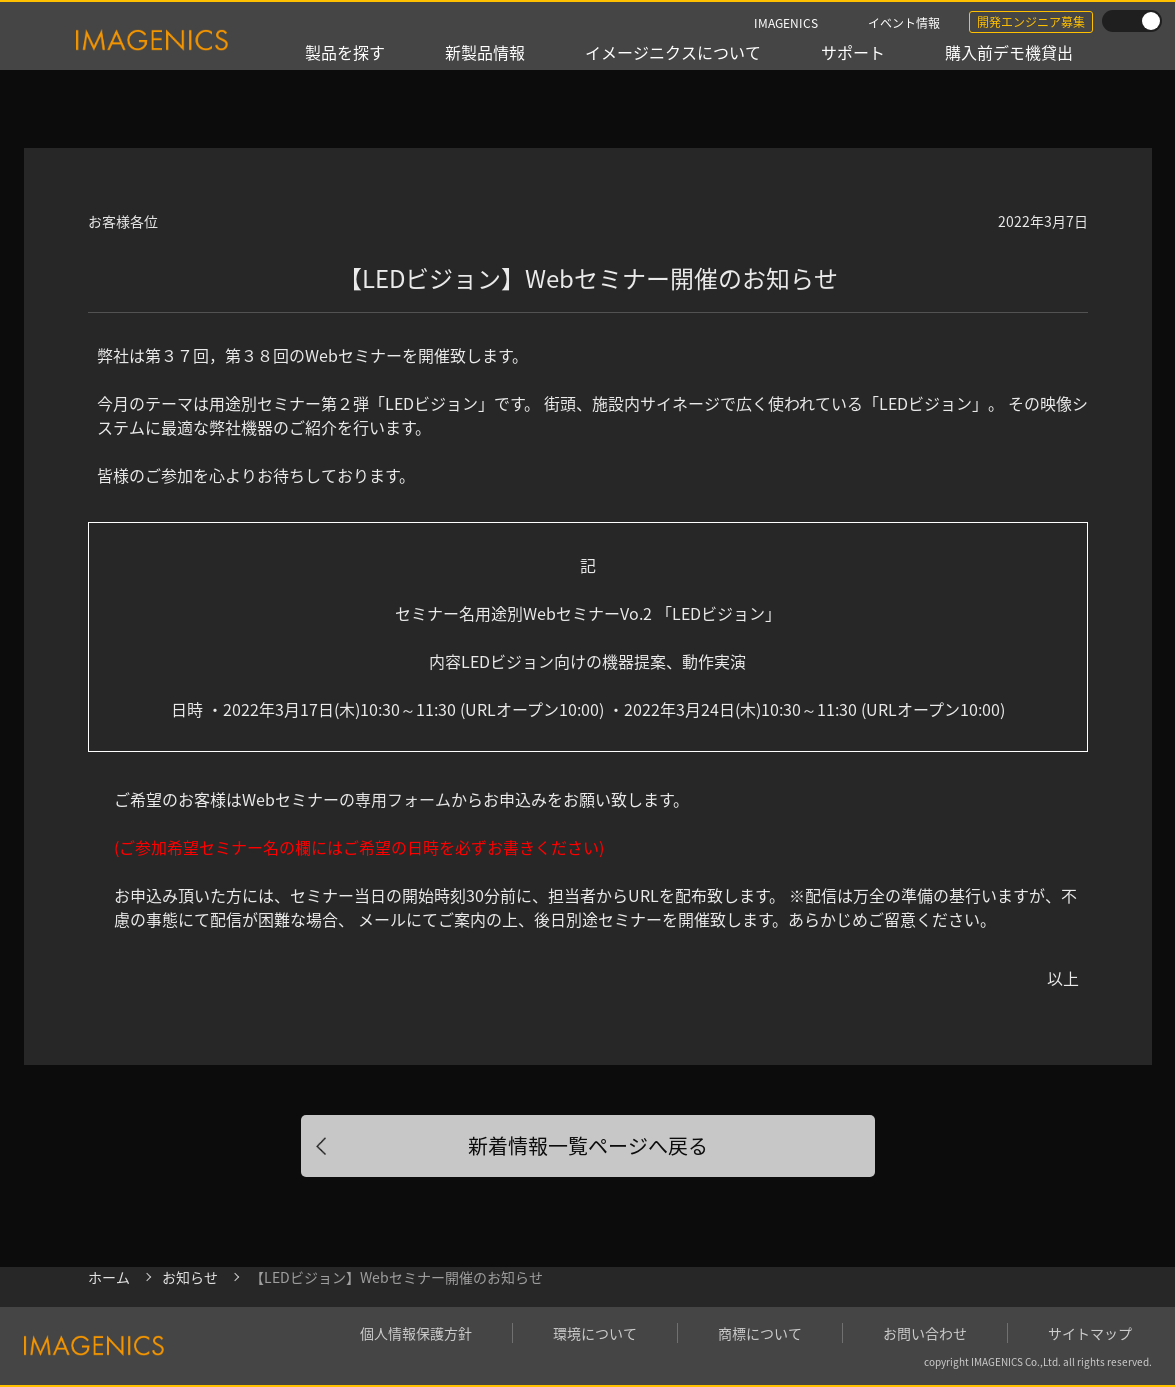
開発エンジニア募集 (1031, 21)
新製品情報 (485, 52)
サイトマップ (1090, 1333)
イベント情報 (904, 22)
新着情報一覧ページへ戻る (588, 1145)
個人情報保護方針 (416, 1333)
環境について (595, 1333)
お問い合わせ (925, 1333)
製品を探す (345, 52)
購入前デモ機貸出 (1009, 52)
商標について (760, 1333)
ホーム (109, 1277)
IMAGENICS (786, 22)
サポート (853, 52)
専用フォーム (403, 799)
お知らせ (190, 1277)
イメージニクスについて (673, 52)
